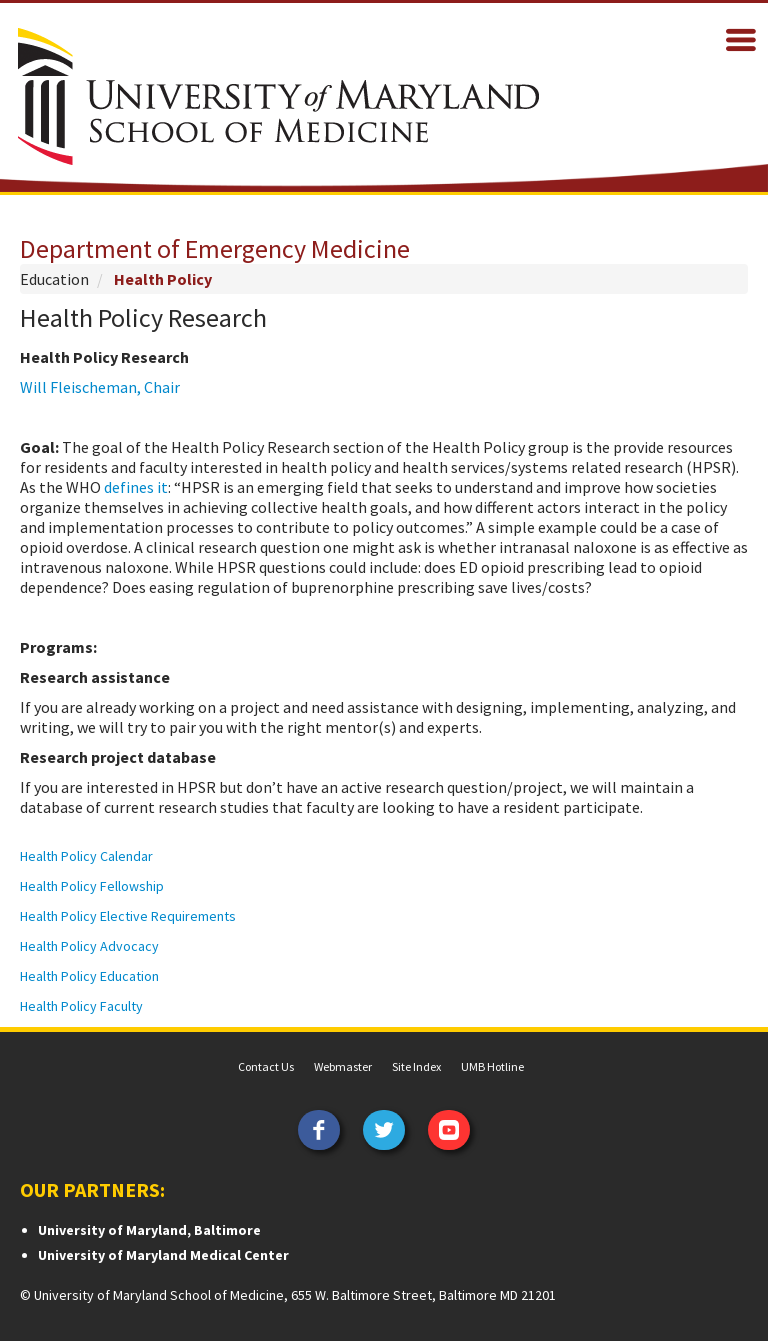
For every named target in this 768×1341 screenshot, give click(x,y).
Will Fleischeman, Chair (100, 387)
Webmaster (343, 1066)
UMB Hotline (492, 1066)
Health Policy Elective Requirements (129, 916)
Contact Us (266, 1066)
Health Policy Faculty (83, 1006)
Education (54, 279)
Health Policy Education (89, 976)
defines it (136, 487)
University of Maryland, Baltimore (149, 1230)
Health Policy (163, 279)
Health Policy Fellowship (92, 886)
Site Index (416, 1066)
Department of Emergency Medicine (215, 248)
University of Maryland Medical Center (163, 1255)
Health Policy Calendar (86, 856)
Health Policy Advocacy (89, 946)
